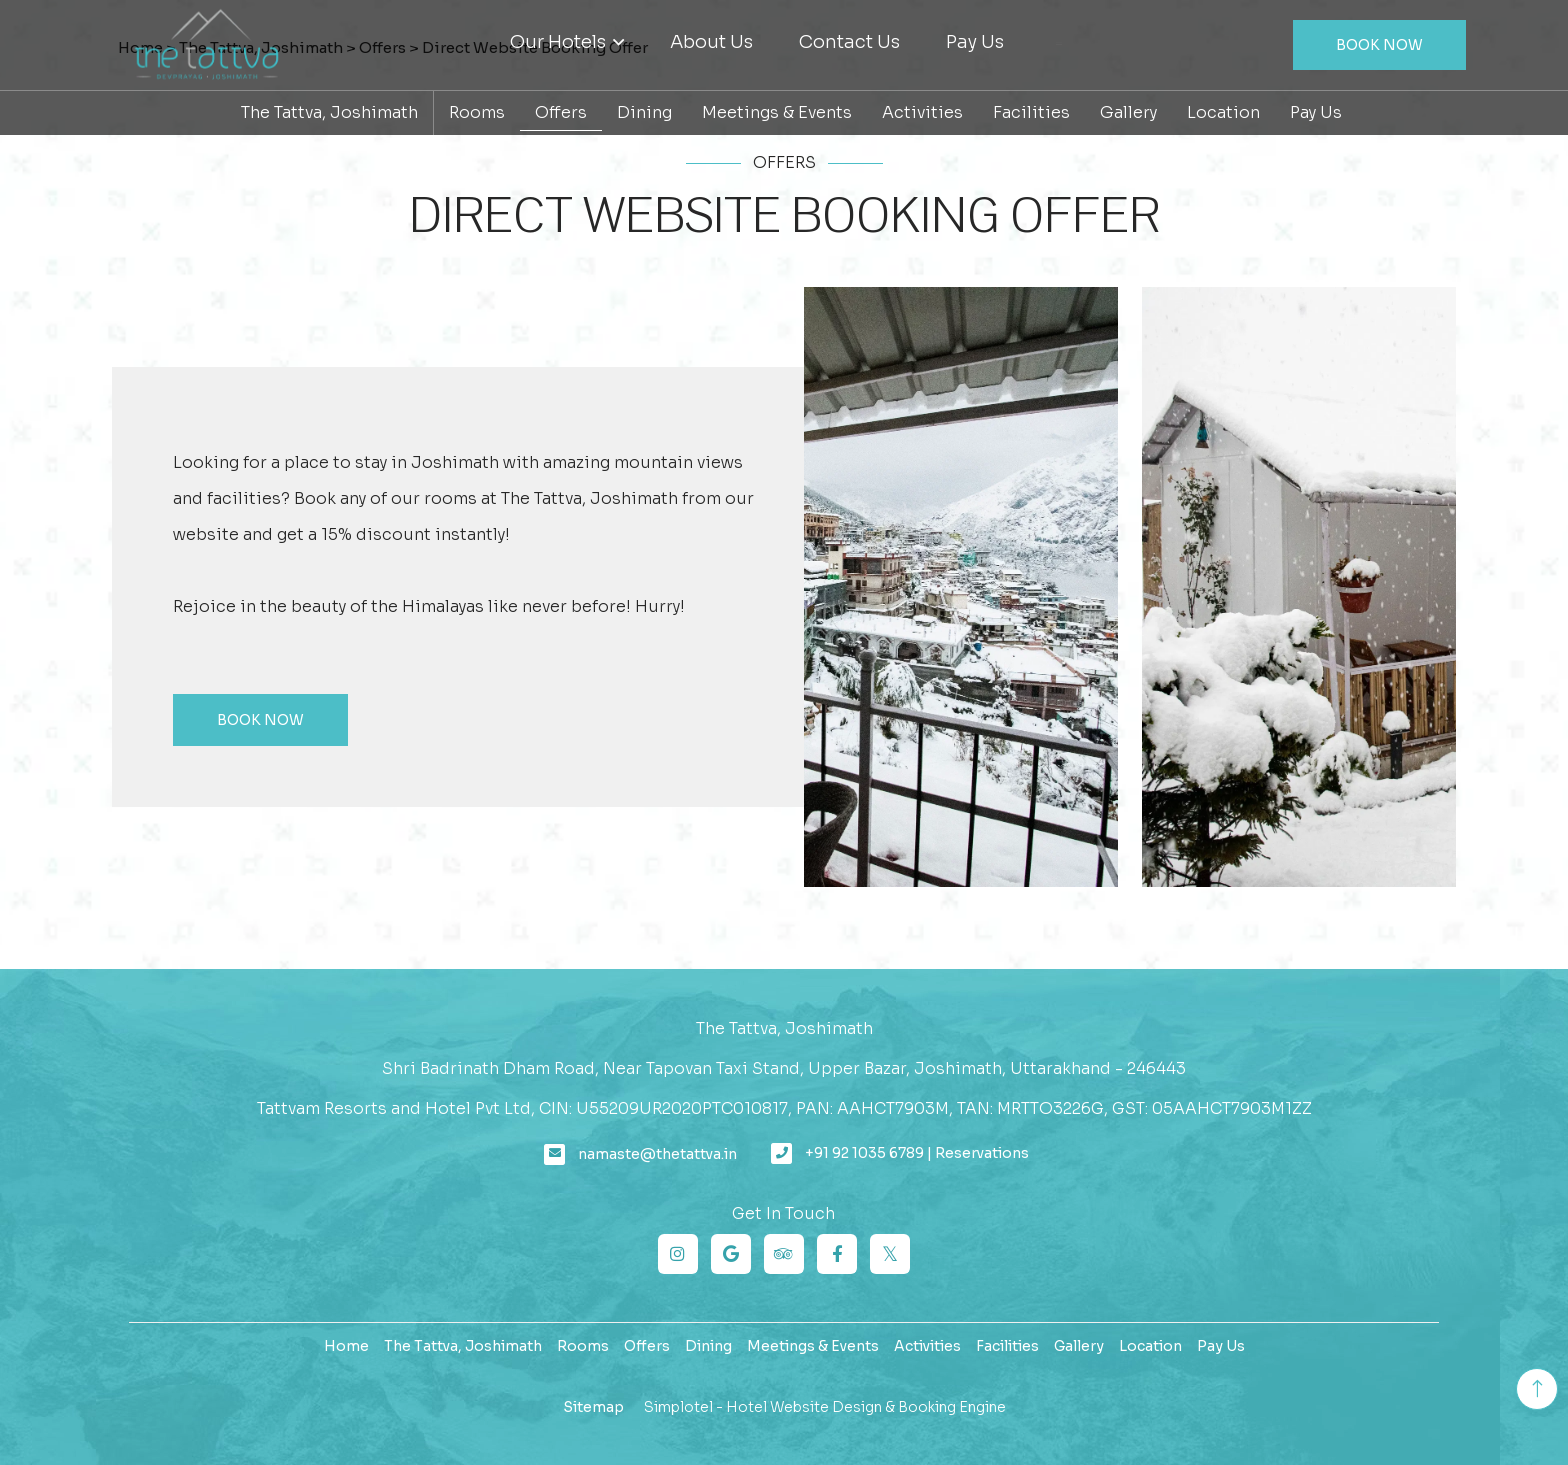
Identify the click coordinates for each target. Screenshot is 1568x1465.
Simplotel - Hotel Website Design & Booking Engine (825, 1407)
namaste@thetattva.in (657, 1154)
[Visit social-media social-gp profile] (731, 1254)
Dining (644, 112)
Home (346, 1346)
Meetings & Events (777, 112)
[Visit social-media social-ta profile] (784, 1254)
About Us (711, 42)
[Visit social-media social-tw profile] (890, 1254)
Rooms (477, 112)
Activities (922, 112)
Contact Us (849, 42)
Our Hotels (567, 42)
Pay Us (975, 42)
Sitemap (593, 1407)
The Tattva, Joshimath (329, 112)
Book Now (1379, 45)
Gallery (1128, 112)
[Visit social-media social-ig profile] (678, 1254)
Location (1223, 112)
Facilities (1031, 112)
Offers (561, 112)
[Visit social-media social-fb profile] (837, 1254)
